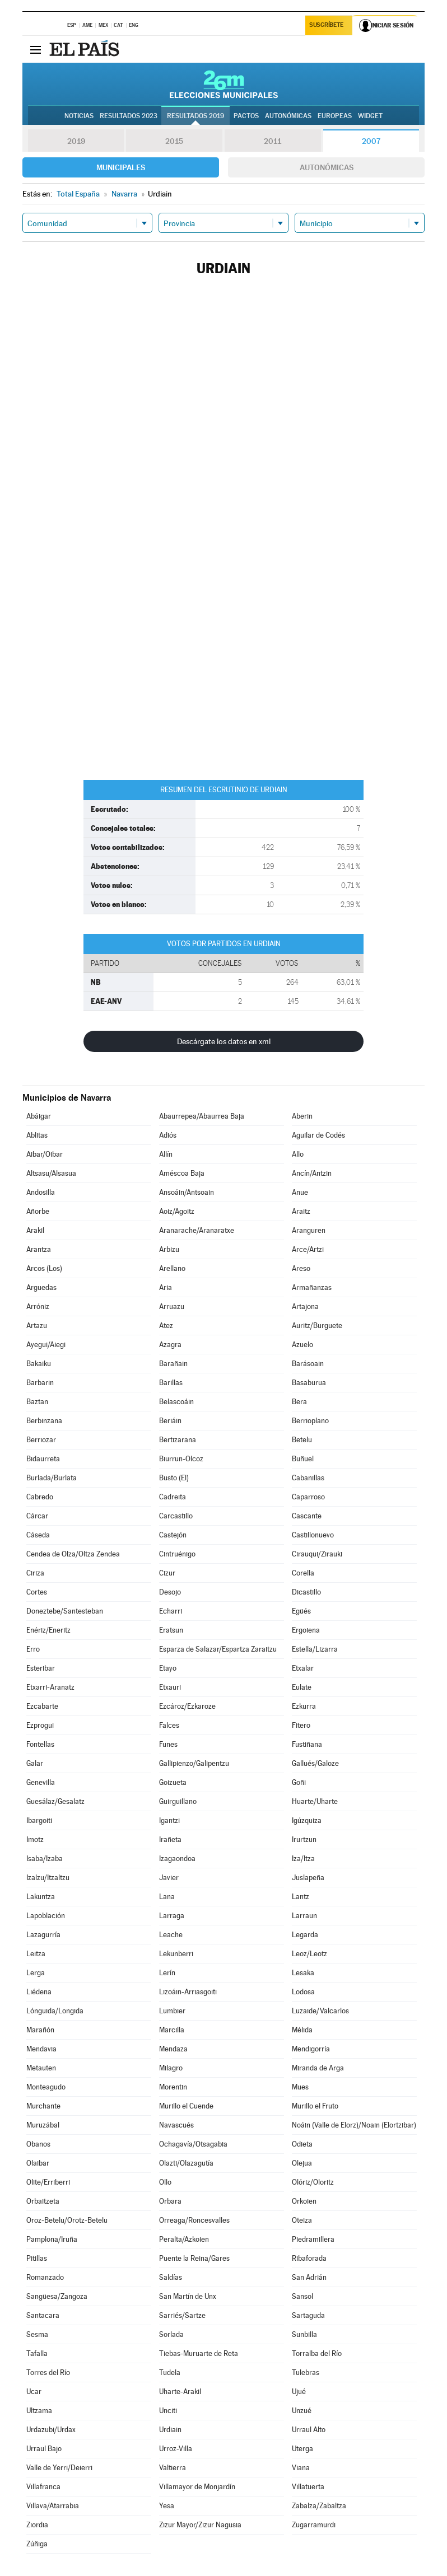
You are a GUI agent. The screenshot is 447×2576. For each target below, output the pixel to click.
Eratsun (171, 1630)
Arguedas (41, 1287)
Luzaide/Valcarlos (320, 2011)
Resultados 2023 (128, 116)
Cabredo (39, 1497)
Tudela (169, 2372)
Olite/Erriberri (48, 2182)
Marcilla (171, 2030)
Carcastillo (176, 1516)
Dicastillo (306, 1592)
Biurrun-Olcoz (181, 1459)
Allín (166, 1154)
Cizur (167, 1573)
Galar (34, 1763)
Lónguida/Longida (54, 2011)
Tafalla (37, 2353)
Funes (168, 1744)
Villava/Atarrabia (52, 2506)
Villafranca (43, 2487)
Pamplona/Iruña (51, 2239)
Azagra (170, 1344)
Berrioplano (310, 1420)
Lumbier (172, 2011)
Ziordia (37, 2525)
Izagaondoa (177, 1858)
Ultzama (39, 2410)
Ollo (165, 2182)
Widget (370, 116)
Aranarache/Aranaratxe (196, 1230)
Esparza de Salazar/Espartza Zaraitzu (218, 1649)
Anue (300, 1192)
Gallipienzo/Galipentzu (194, 1763)
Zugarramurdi (314, 2525)
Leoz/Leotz (309, 1953)
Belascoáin (176, 1401)
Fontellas (40, 1744)
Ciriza (35, 1573)
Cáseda (38, 1535)
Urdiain (170, 2429)
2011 (272, 141)
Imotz (35, 1839)
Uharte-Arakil (180, 2391)
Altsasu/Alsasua (51, 1173)
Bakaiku (38, 1363)
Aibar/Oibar (44, 1154)
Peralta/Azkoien (184, 2239)
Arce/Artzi (308, 1249)
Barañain (173, 1363)
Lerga (35, 1973)
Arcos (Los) (44, 1268)
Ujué (299, 2391)
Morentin (173, 2087)
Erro (33, 1649)
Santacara (42, 2315)
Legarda (305, 1934)
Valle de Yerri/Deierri (59, 2467)
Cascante (307, 1516)
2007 (371, 141)
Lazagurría (43, 1934)
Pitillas (36, 2258)
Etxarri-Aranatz (50, 1687)
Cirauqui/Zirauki (317, 1554)
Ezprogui (40, 1725)
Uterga (302, 2448)
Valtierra (172, 2467)
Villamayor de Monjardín (197, 2487)
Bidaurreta (43, 1459)
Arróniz (37, 1306)
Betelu (302, 1440)
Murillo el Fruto (315, 2106)
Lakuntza (40, 1896)
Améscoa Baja (181, 1173)
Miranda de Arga (318, 2068)
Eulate (301, 1687)
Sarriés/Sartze (182, 2315)
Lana (167, 1896)
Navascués (176, 2125)
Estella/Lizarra (315, 1649)
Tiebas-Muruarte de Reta (198, 2353)
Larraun (304, 1915)
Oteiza (302, 2220)
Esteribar (40, 1668)
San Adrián (309, 2277)
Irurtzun (304, 1839)
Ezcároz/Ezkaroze (187, 1706)
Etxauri (170, 1687)
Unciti (168, 2410)
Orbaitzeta (42, 2201)
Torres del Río (48, 2372)
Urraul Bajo (44, 2448)
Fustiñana (307, 1744)
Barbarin (40, 1382)
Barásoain (308, 1363)
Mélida (302, 2030)
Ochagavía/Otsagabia (193, 2144)
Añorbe (37, 1211)
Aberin (302, 1116)
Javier (169, 1877)
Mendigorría (311, 2049)
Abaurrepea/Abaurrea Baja (201, 1116)
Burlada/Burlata (51, 1478)
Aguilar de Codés (318, 1135)
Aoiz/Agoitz (176, 1211)
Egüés (301, 1611)
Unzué (301, 2410)
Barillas (171, 1382)
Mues (300, 2087)
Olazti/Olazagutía (186, 2163)
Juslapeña (308, 1877)
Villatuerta (308, 2487)
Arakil (35, 1230)
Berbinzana (44, 1420)
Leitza (35, 1953)
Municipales (120, 167)
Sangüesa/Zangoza (56, 2296)
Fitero (301, 1725)
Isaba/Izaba (44, 1858)
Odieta (302, 2144)
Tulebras (305, 2372)
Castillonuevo (313, 1535)
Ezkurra (304, 1706)
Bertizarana (177, 1440)
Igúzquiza (307, 1820)
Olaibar (37, 2163)
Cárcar (37, 1516)
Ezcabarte (42, 1706)
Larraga (171, 1915)
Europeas (335, 116)
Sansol (302, 2296)
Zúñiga (37, 2544)
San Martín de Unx (187, 2296)
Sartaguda (308, 2315)
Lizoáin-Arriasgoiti (188, 1992)
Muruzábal (42, 2125)
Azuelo (302, 1344)
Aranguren (308, 1230)
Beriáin (170, 1420)
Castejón (173, 1535)
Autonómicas (326, 167)
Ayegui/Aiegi (46, 1344)
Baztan (37, 1401)
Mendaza (173, 2049)
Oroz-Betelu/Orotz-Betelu (67, 2220)
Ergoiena (306, 1630)
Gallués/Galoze (315, 1763)
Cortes (36, 1592)
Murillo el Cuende (186, 2106)
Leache (171, 1934)
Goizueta (173, 1782)
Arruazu (171, 1306)
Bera (299, 1401)
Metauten (41, 2068)
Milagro (171, 2068)
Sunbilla (304, 2334)
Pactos (246, 116)
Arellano (172, 1268)
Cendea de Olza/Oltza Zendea (73, 1554)
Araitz (301, 1211)
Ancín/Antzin (312, 1173)
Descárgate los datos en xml (224, 1041)
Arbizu (169, 1249)
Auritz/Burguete (317, 1325)
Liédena (39, 1992)
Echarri (170, 1611)
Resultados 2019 (195, 116)
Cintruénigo (177, 1554)
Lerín (167, 1973)
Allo (298, 1154)
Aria (165, 1287)
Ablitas (37, 1135)
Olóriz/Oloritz (313, 2182)
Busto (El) (174, 1478)
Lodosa (303, 1992)
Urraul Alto (308, 2429)
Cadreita (172, 1497)
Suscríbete (327, 26)
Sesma (37, 2334)
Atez (166, 1325)
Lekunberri (176, 1953)
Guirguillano (178, 1801)
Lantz (300, 1896)
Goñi (299, 1782)
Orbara (170, 2201)
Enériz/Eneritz (48, 1630)
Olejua (302, 2163)
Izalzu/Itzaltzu (47, 1877)
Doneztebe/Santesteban (64, 1611)
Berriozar (41, 1440)
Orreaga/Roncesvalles (194, 2220)
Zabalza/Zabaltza (319, 2506)
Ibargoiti (39, 1820)
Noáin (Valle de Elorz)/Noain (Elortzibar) (354, 2125)
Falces (169, 1725)
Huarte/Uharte (315, 1801)
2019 (76, 141)
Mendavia (41, 2049)
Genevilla (40, 1782)
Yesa (166, 2506)
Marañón (40, 2030)
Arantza (38, 1249)
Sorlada (171, 2334)
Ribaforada (309, 2258)
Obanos (38, 2144)
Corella (303, 1573)
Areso (301, 1268)
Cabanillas (308, 1478)
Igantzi (169, 1820)
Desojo (170, 1592)
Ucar (33, 2391)
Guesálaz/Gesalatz (55, 1801)
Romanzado (45, 2277)
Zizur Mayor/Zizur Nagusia (200, 2525)
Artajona (305, 1306)
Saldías (170, 2277)
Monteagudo (46, 2087)
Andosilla (40, 1192)
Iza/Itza (303, 1858)
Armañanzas (312, 1287)
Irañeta (170, 1839)
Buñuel (303, 1459)
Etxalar (303, 1668)
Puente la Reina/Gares (194, 2258)
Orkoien (304, 2201)
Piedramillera (313, 2239)
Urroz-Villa (175, 2448)
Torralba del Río (317, 2353)
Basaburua (309, 1382)
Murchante (43, 2106)
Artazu (36, 1325)
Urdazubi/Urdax (51, 2429)
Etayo (167, 1668)
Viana (301, 2467)
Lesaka (303, 1973)
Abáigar (38, 1116)
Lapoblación (45, 1915)
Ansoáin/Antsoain (186, 1192)
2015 (174, 141)
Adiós (167, 1135)
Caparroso (308, 1497)
